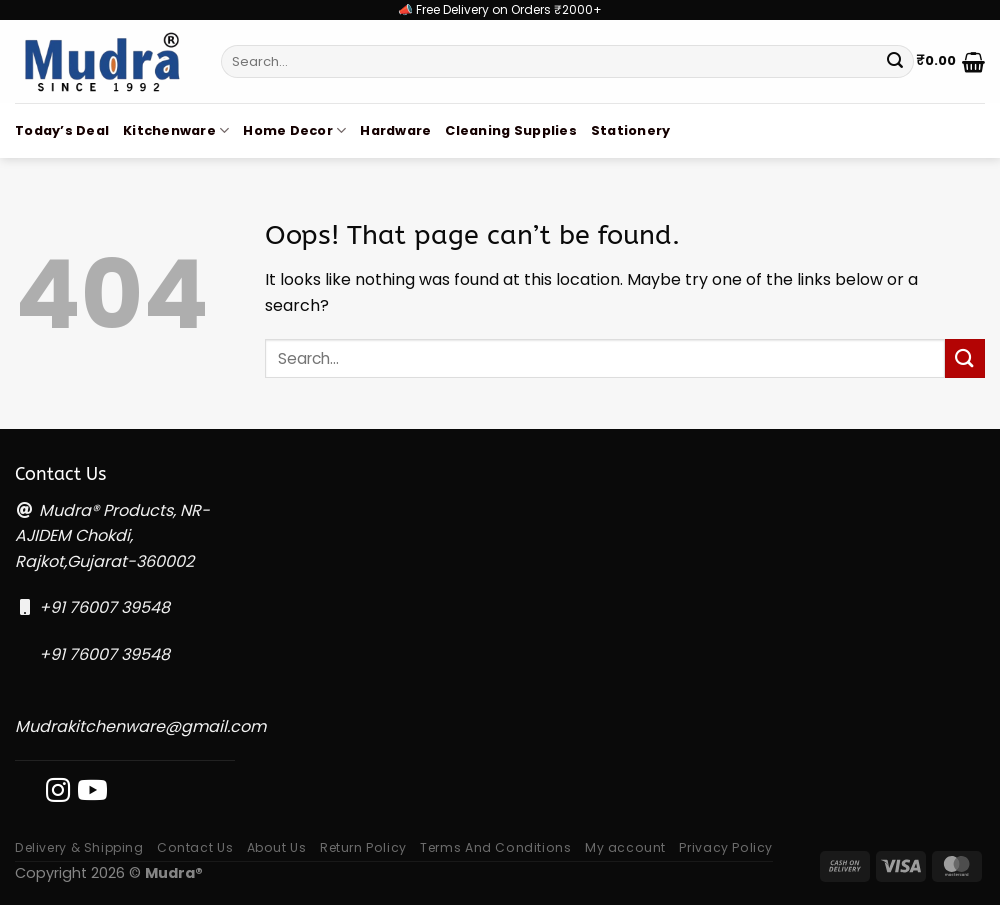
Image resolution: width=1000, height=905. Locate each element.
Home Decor (294, 130)
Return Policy (363, 847)
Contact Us (195, 847)
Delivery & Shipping (79, 847)
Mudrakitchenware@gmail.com (140, 726)
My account (625, 847)
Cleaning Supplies (510, 130)
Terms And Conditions (495, 847)
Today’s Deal (62, 130)
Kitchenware (176, 130)
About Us (277, 847)
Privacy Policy (726, 847)
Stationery (631, 130)
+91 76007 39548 (104, 607)
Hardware (395, 130)
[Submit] (895, 62)
